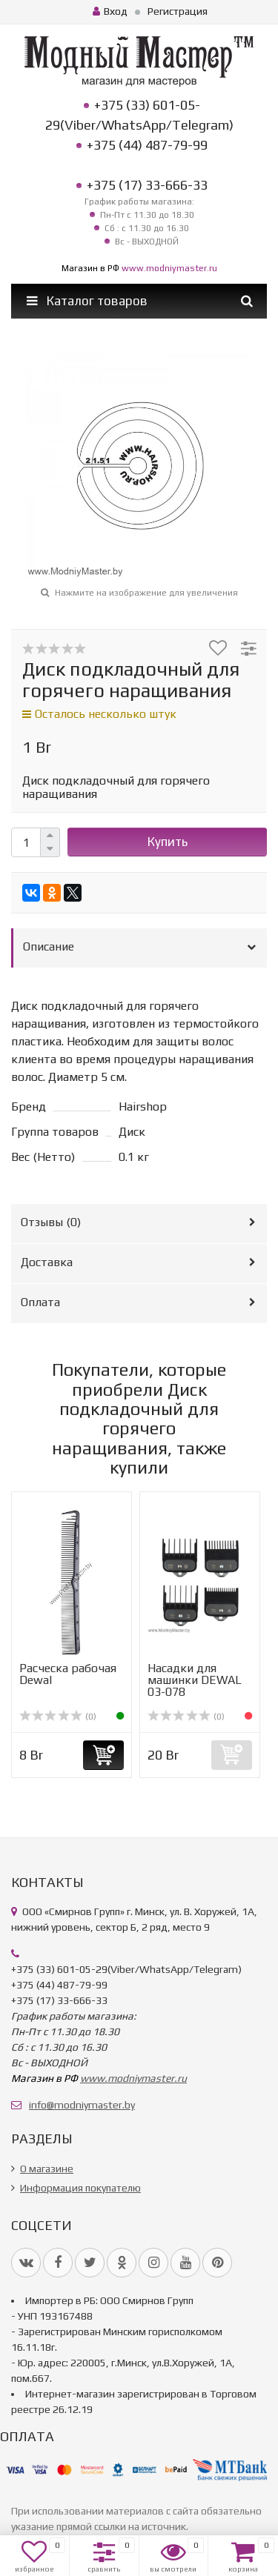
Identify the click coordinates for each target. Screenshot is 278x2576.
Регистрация (178, 11)
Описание (48, 946)
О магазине (46, 2168)
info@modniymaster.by (82, 2105)
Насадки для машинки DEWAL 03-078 (195, 1680)
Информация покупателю (80, 2188)
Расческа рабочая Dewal (67, 1674)
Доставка (47, 1262)
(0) (57, 1716)
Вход (110, 11)
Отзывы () (51, 1222)
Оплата (40, 1302)
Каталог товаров (87, 300)
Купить (168, 841)
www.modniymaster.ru (169, 268)
